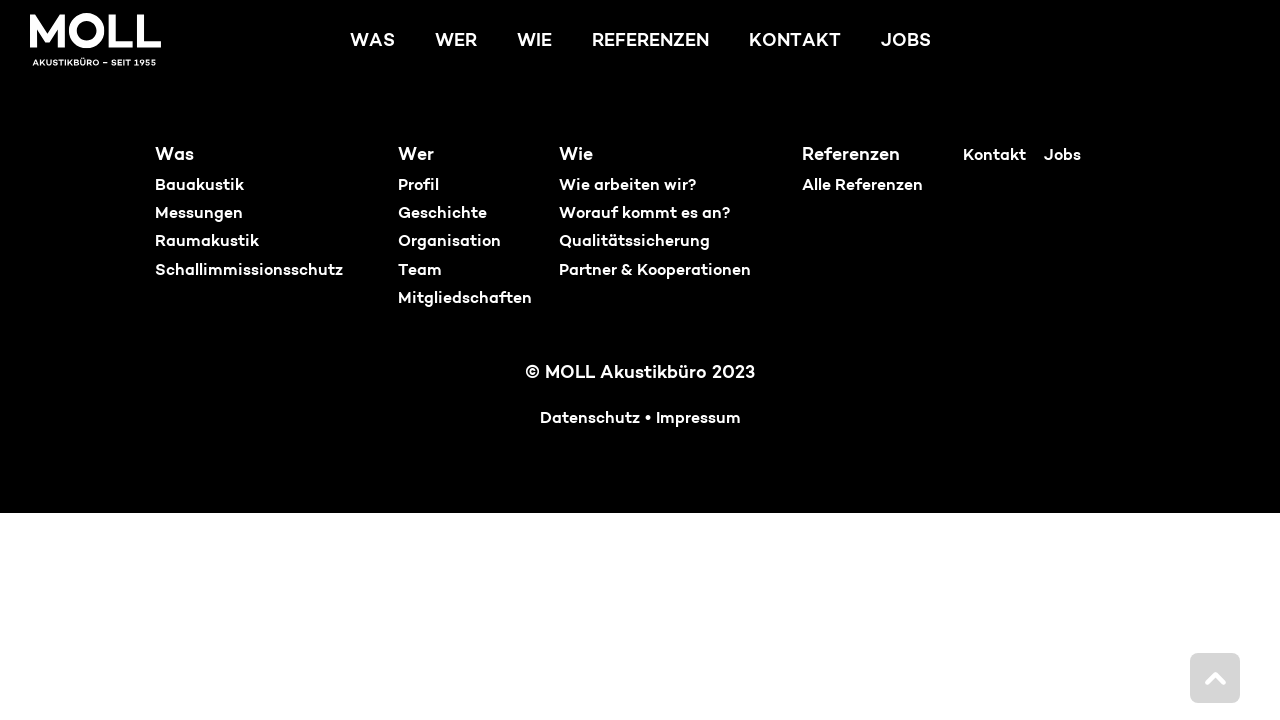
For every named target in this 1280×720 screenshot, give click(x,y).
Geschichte (442, 214)
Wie (534, 41)
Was (372, 41)
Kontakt (795, 41)
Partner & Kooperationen (655, 271)
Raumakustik (207, 242)
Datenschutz (590, 419)
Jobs (906, 41)
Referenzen (650, 41)
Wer (456, 41)
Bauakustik (199, 186)
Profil (418, 186)
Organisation (449, 242)
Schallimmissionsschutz (249, 271)
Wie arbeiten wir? (627, 186)
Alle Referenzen (862, 186)
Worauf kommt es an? (644, 214)
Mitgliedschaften (465, 299)
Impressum (698, 419)
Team (420, 271)
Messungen (199, 214)
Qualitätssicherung (634, 242)
